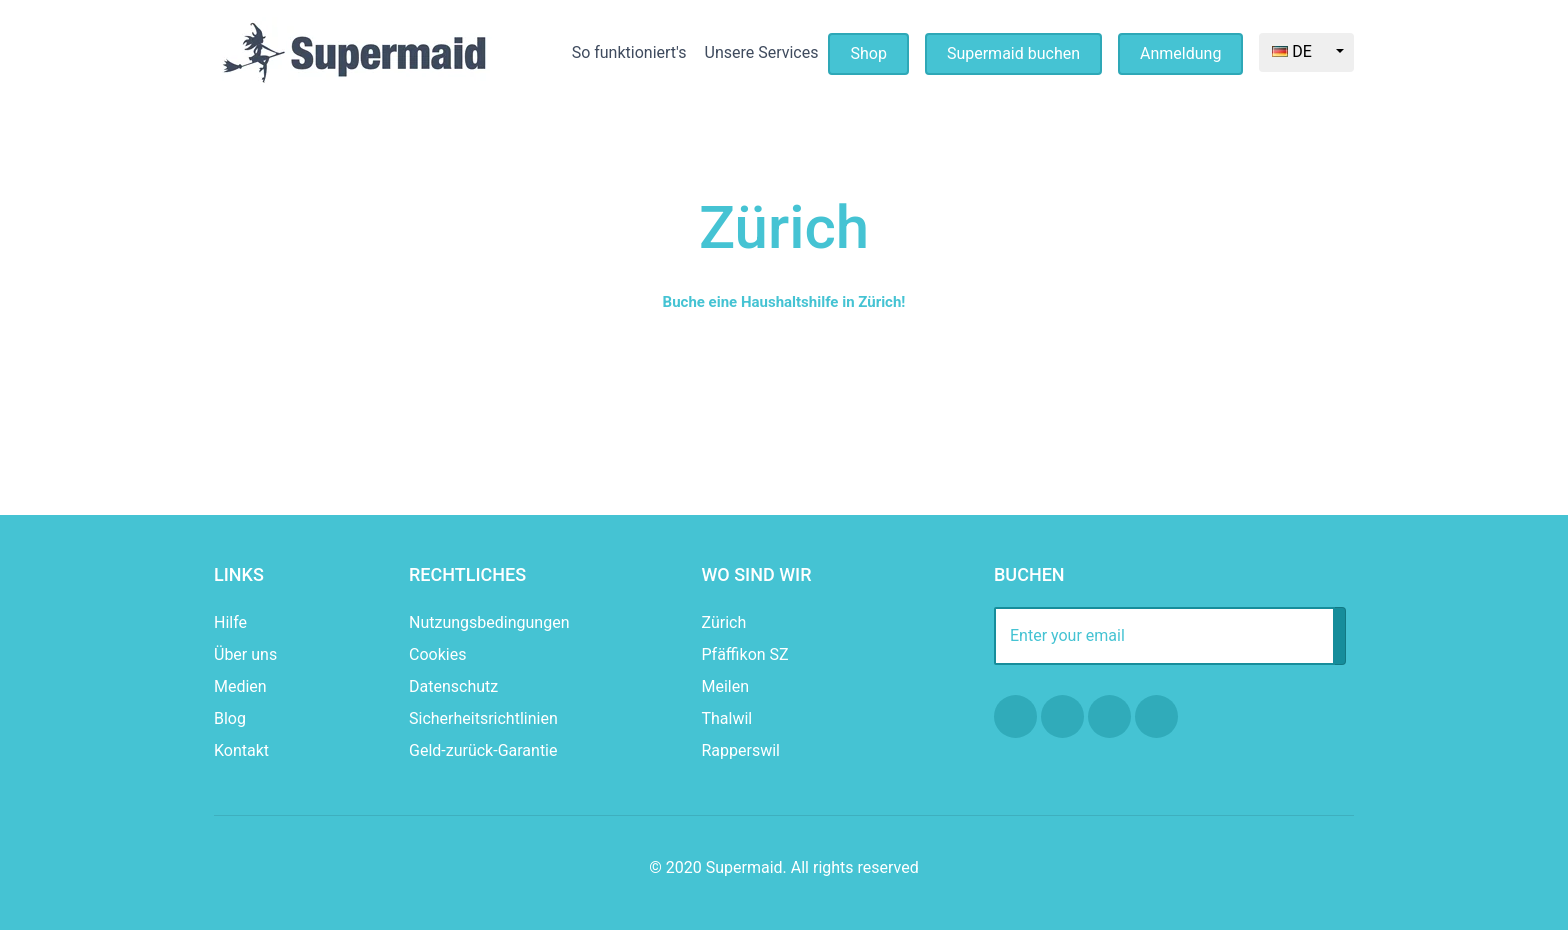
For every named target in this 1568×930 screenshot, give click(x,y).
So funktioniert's (629, 52)
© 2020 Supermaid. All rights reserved (784, 867)
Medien (240, 686)
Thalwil (727, 718)
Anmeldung (1180, 53)
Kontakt (241, 750)
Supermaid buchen (1013, 53)
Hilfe (230, 622)
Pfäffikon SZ (745, 654)
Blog (230, 718)
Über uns (245, 654)
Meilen (726, 686)
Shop (868, 53)
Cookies (437, 654)
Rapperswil (741, 750)
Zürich (724, 622)
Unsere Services (762, 52)
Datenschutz (453, 686)
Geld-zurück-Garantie (483, 750)
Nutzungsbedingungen (489, 622)
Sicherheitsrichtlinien (483, 718)
